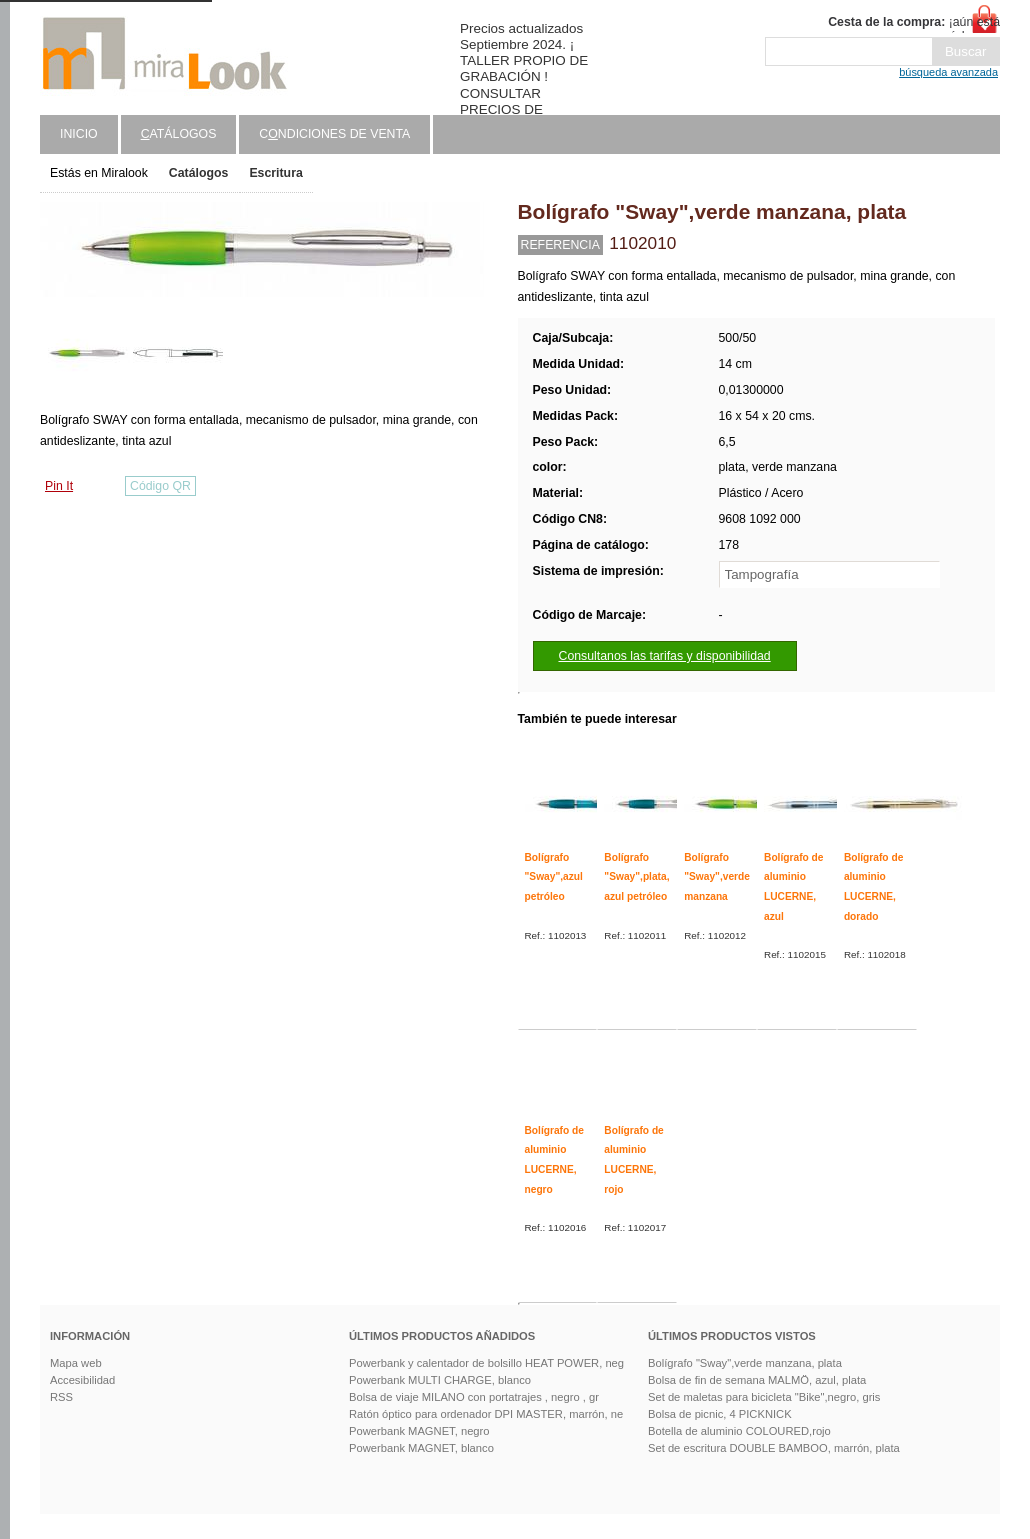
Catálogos (199, 173)
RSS (61, 1397)
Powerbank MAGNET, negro (419, 1431)
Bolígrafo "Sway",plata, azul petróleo (636, 877)
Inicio (79, 134)
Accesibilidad (82, 1380)
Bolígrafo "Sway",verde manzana (717, 877)
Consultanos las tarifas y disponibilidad (665, 656)
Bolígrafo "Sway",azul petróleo (554, 877)
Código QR (160, 486)
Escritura (275, 173)
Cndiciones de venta (334, 134)
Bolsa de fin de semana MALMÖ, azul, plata (757, 1380)
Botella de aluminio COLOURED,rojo (739, 1431)
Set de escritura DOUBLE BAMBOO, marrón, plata (774, 1448)
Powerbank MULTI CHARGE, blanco (440, 1380)
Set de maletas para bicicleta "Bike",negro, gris (764, 1397)
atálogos (179, 134)
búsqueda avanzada (948, 72)
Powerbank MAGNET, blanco (421, 1448)
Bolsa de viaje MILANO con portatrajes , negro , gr (474, 1397)
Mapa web (76, 1363)
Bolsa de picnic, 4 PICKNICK (720, 1414)
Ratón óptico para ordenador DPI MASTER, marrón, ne (486, 1414)
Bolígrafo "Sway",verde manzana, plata (745, 1363)
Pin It (59, 486)
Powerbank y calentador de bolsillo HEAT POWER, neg (486, 1363)
